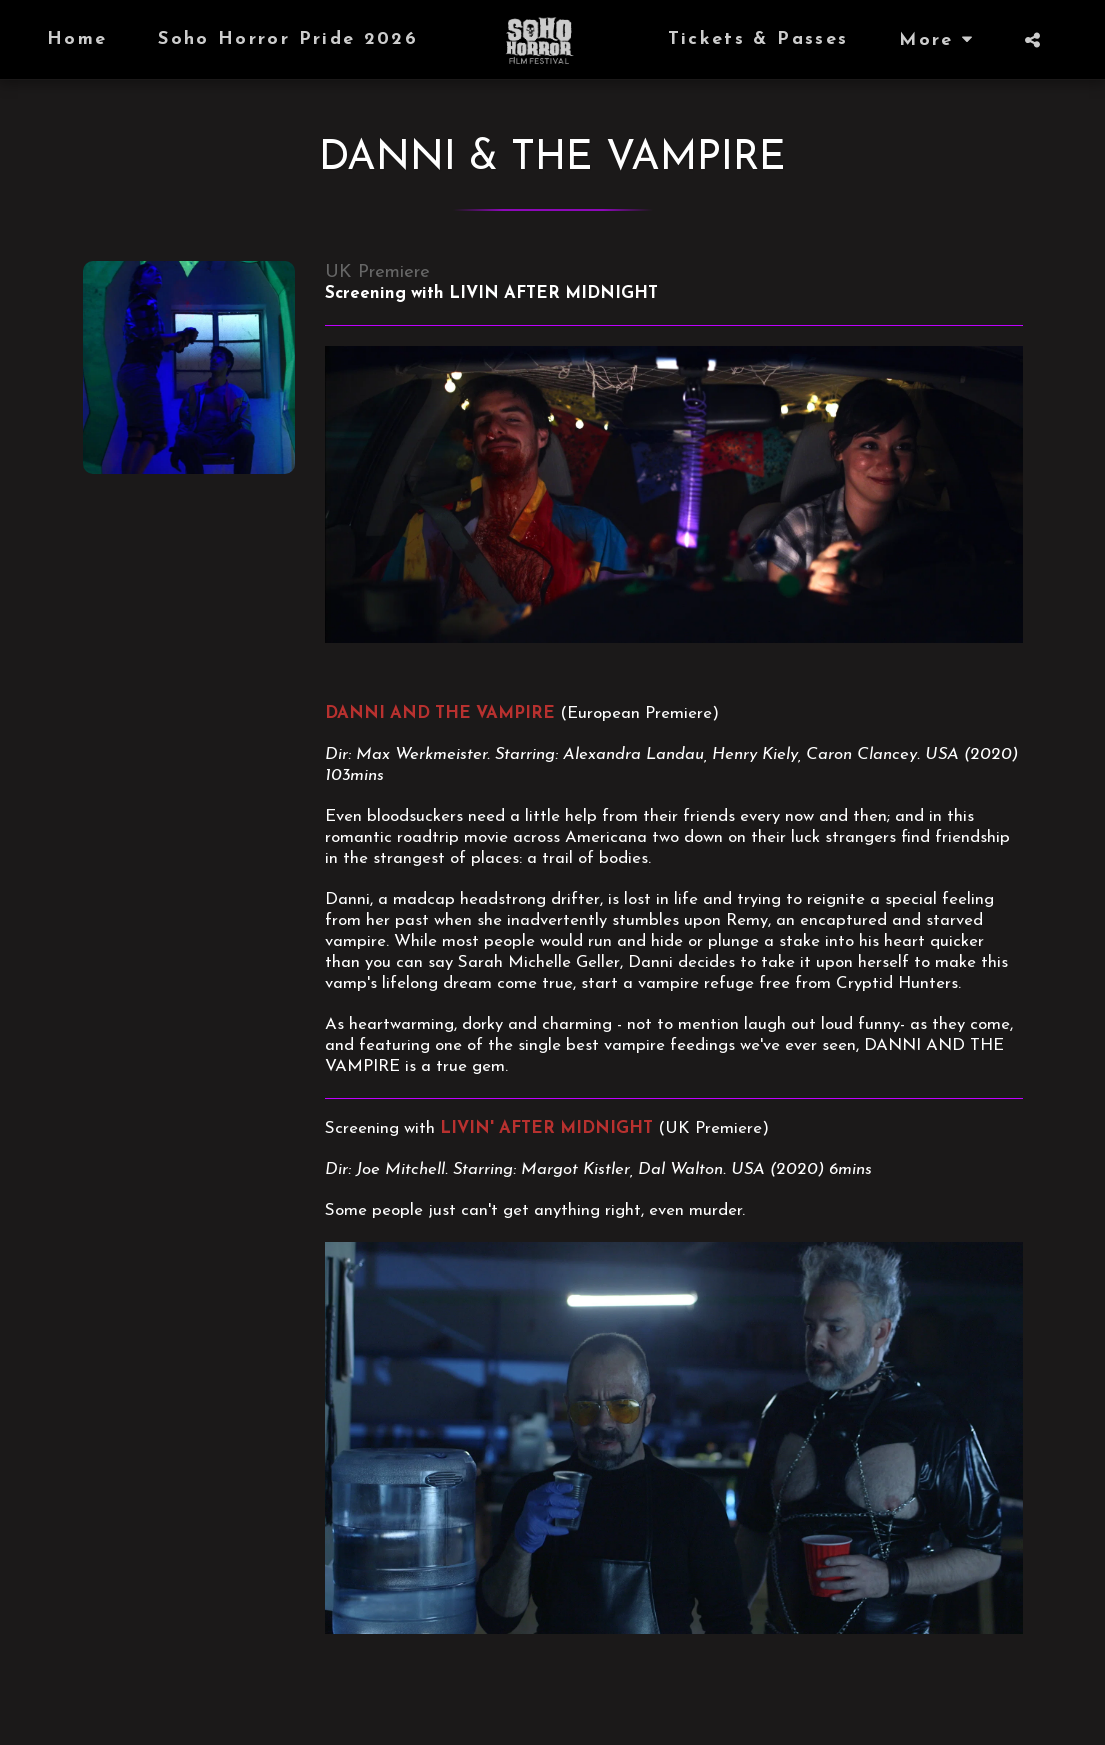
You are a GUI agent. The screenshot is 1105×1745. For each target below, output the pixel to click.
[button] (1032, 40)
